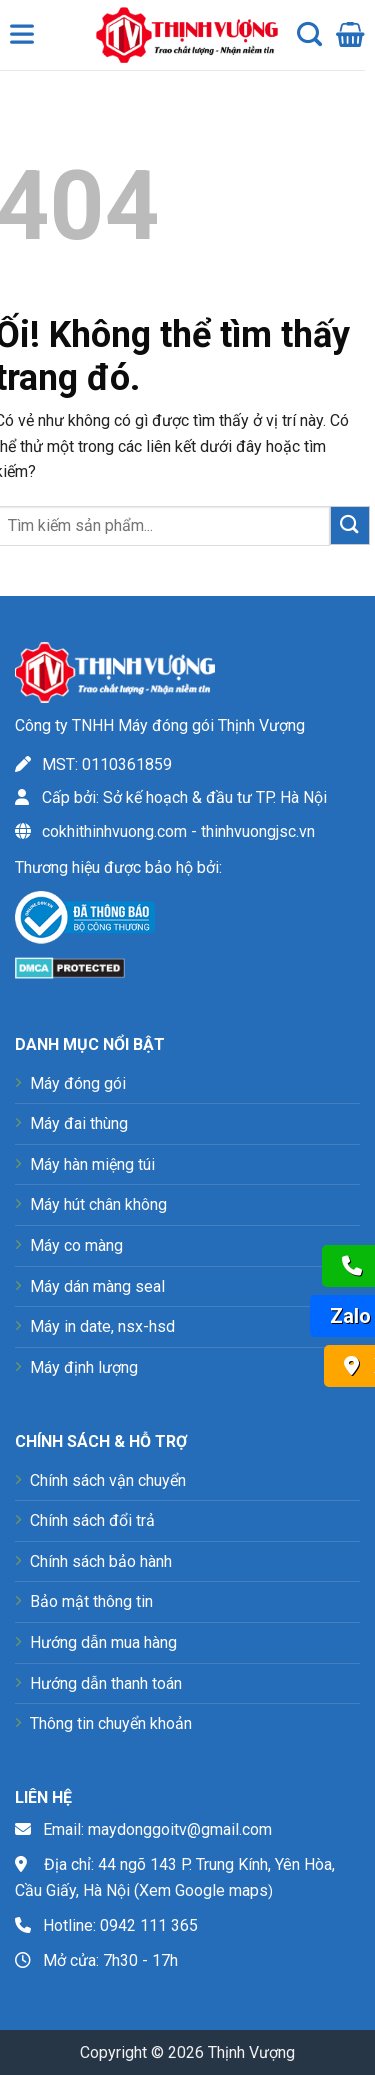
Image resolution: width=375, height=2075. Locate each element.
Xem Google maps (203, 1890)
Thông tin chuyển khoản (111, 1723)
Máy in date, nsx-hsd (102, 1326)
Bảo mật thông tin (91, 1601)
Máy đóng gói (78, 1083)
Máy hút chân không (98, 1204)
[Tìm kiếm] (309, 35)
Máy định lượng (84, 1367)
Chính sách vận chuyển (108, 1480)
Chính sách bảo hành (101, 1561)
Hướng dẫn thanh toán (106, 1683)
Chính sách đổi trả (92, 1520)
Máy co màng (76, 1245)
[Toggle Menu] (26, 39)
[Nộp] (350, 525)
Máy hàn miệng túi (92, 1164)
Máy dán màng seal (97, 1286)
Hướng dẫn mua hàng (103, 1642)
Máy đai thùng (79, 1123)
